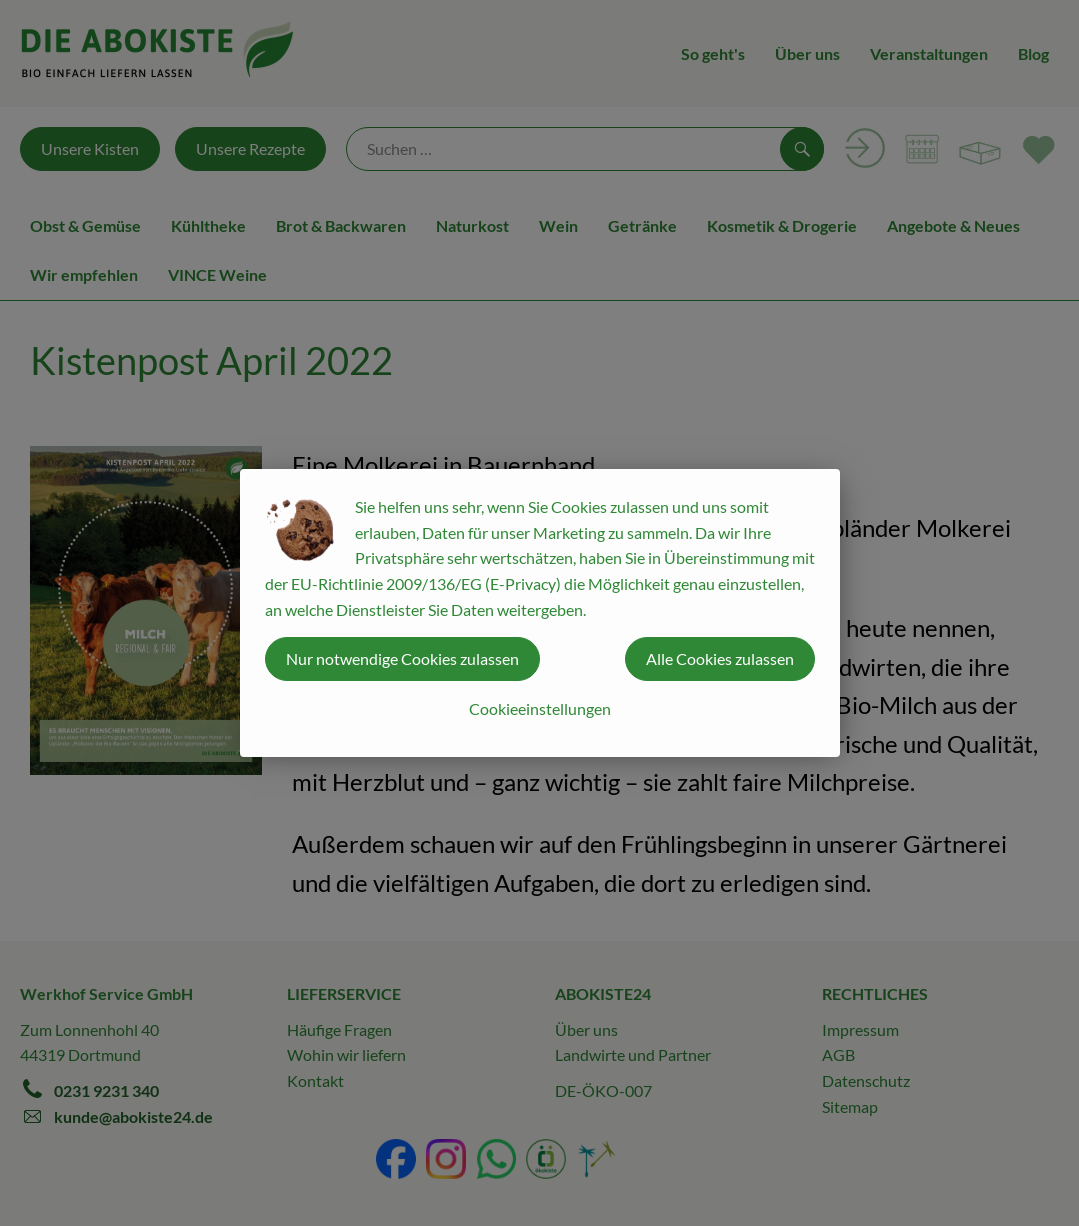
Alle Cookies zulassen (720, 658)
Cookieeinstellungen (540, 708)
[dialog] (539, 613)
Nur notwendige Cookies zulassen (402, 658)
